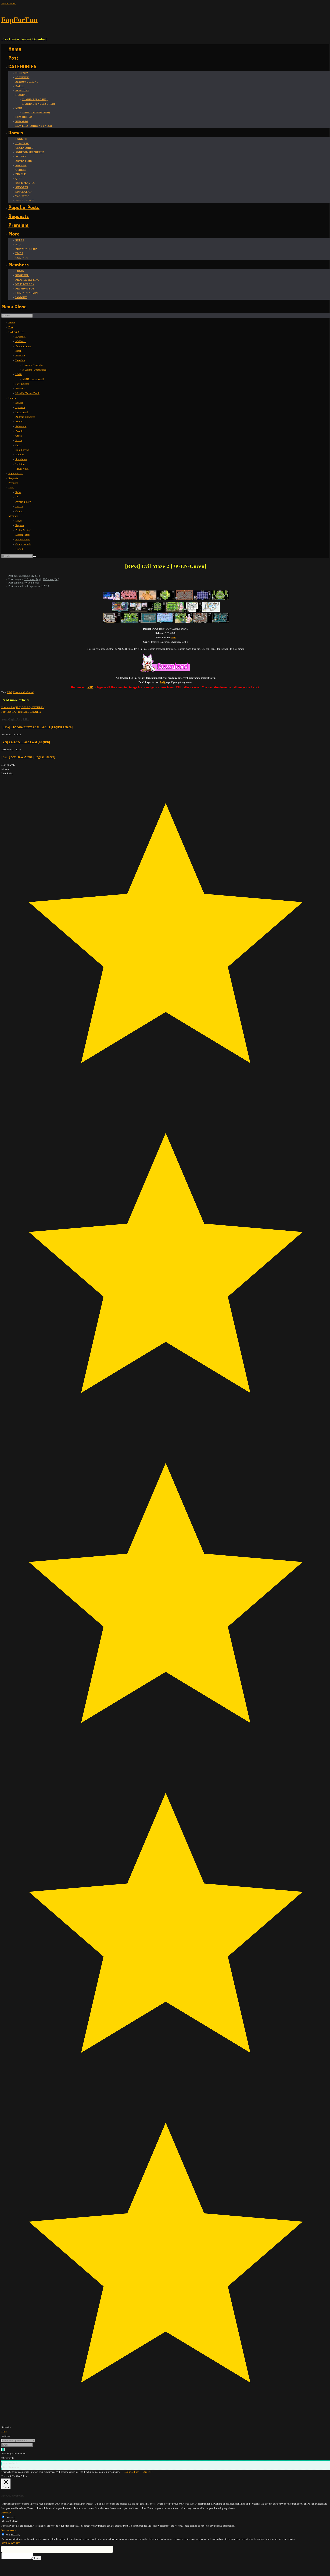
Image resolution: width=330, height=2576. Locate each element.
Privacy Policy (23, 501)
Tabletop (19, 464)
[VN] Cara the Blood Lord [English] (25, 742)
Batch (18, 350)
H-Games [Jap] (51, 579)
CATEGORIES (16, 332)
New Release (22, 383)
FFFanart (20, 355)
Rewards (20, 388)
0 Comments (32, 582)
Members (13, 516)
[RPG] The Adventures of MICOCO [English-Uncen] (37, 727)
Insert (41, 2559)
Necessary (11, 2517)
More (11, 487)
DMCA (19, 506)
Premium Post (22, 539)
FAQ (17, 497)
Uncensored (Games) (23, 692)
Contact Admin (23, 544)
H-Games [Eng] (32, 579)
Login (18, 520)
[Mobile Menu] (14, 306)
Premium (13, 482)
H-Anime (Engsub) (32, 365)
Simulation (21, 459)
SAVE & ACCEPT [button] (10, 2543)
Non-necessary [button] (8, 2530)
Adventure (20, 426)
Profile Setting (23, 530)
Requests (13, 478)
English (19, 402)
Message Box (22, 534)
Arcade (19, 431)
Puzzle (18, 440)
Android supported (25, 416)
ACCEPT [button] (148, 2472)
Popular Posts (15, 473)
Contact (19, 511)
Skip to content (8, 3)
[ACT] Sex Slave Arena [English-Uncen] (28, 757)
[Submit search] (34, 556)
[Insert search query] (17, 316)
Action (19, 421)
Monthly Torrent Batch (27, 393)
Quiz (17, 445)
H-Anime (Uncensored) (34, 369)
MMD (18, 374)
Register (19, 525)
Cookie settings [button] (131, 2472)
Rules (18, 492)
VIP (90, 687)
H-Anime (20, 360)
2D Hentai (20, 336)
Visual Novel (22, 468)
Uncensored (21, 412)
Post (10, 327)
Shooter (19, 454)
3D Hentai (20, 341)
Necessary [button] (6, 2512)
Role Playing (22, 449)
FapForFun (19, 20)
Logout (19, 549)
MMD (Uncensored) (33, 379)
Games (12, 398)
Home (11, 322)
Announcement (23, 346)
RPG (173, 637)
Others (18, 435)
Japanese (20, 407)
